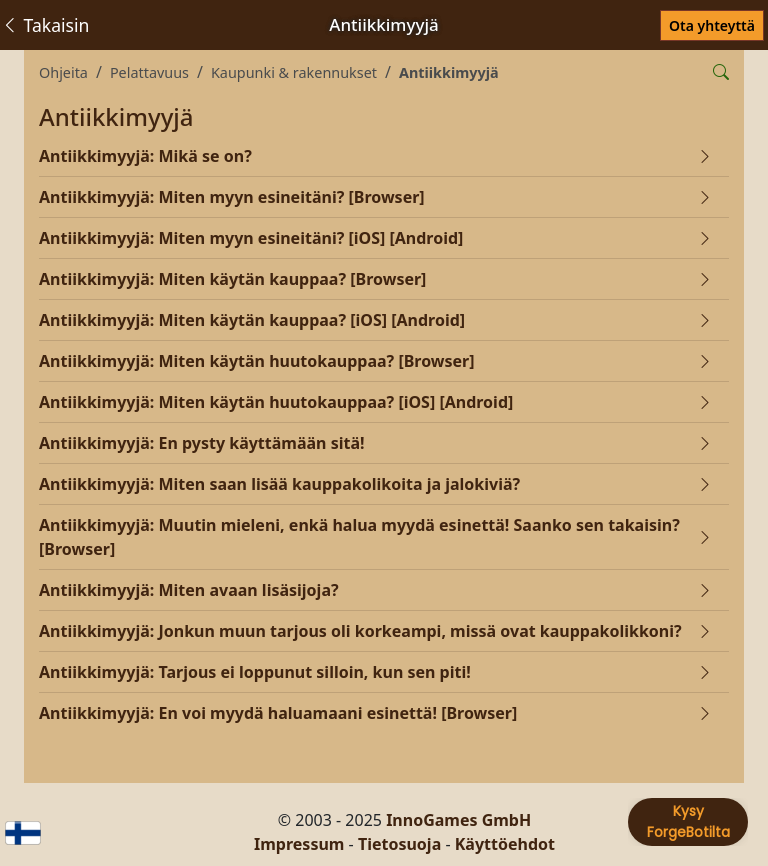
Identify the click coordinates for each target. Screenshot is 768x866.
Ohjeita (63, 72)
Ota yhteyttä (712, 25)
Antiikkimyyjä (449, 72)
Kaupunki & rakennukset (294, 72)
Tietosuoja (399, 844)
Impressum (299, 844)
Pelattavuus (149, 72)
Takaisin (45, 25)
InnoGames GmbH (458, 820)
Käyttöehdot (505, 844)
